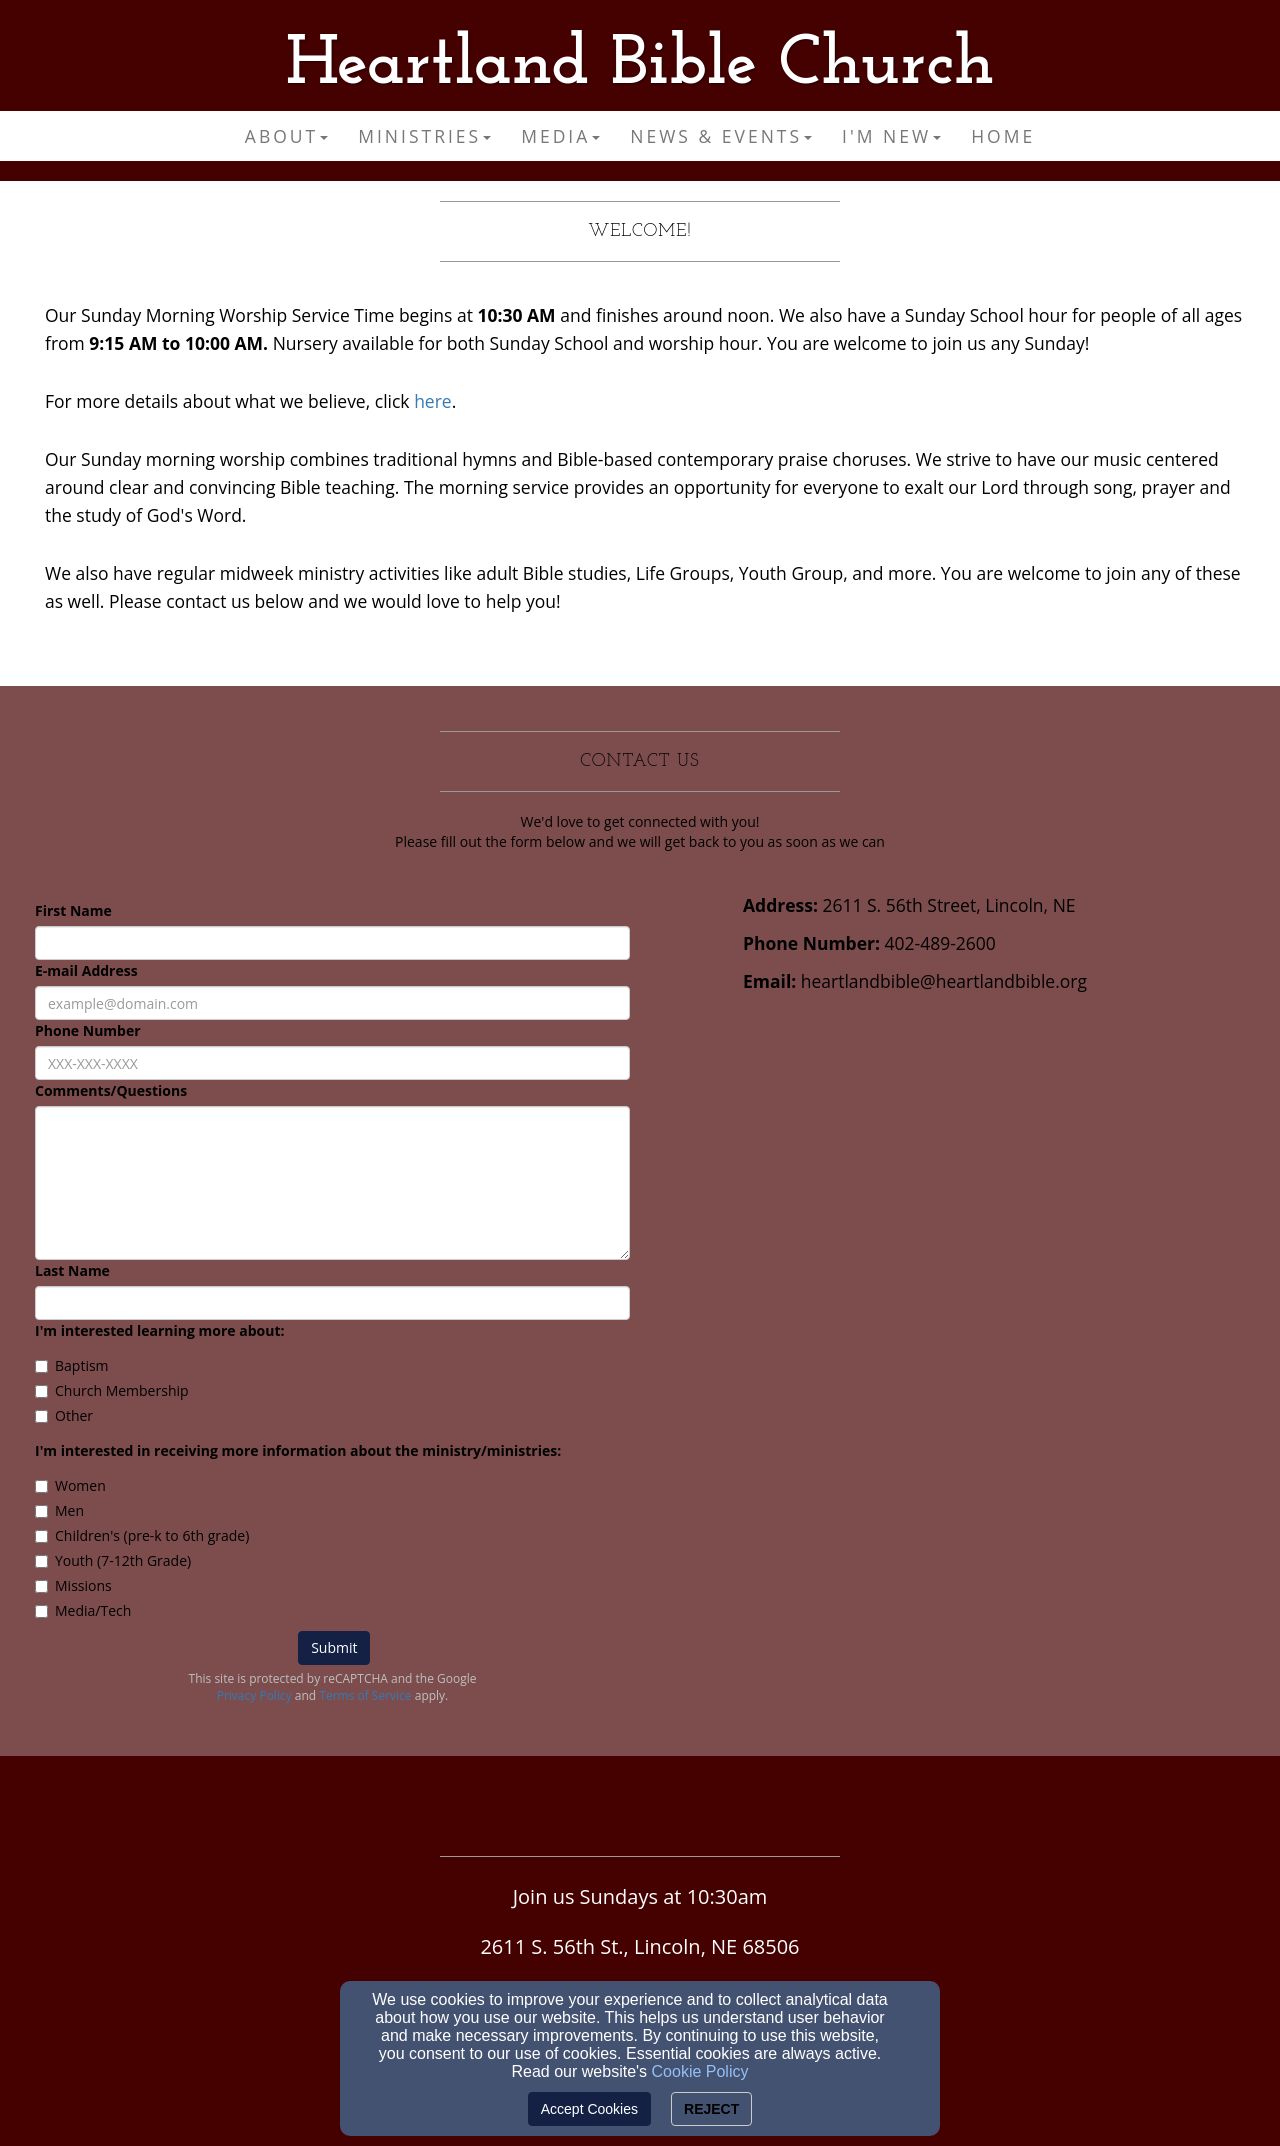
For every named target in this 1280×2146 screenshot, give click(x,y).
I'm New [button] (891, 136)
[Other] (41, 1416)
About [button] (286, 136)
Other (64, 1415)
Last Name (72, 1270)
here (433, 401)
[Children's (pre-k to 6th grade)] (41, 1536)
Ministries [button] (424, 136)
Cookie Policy (700, 2071)
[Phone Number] (332, 1063)
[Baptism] (41, 1366)
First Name (73, 910)
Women (70, 1485)
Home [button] (1003, 136)
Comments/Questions (111, 1090)
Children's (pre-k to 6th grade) (142, 1535)
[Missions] (41, 1586)
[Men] (41, 1511)
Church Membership (112, 1390)
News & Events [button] (721, 136)
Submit (334, 1647)
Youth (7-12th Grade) (113, 1560)
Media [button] (560, 136)
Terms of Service (365, 1695)
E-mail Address (86, 970)
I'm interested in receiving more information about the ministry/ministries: (298, 1450)
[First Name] (332, 943)
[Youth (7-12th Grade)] (41, 1561)
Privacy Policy (254, 1695)
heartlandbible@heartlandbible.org (944, 981)
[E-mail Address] (332, 1003)
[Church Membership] (41, 1391)
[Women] (41, 1486)
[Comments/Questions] (332, 1183)
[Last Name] (332, 1303)
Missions (73, 1585)
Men (59, 1510)
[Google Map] (999, 1161)
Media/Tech (83, 1610)
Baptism (72, 1365)
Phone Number (88, 1030)
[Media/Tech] (41, 1611)
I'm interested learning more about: (160, 1330)
